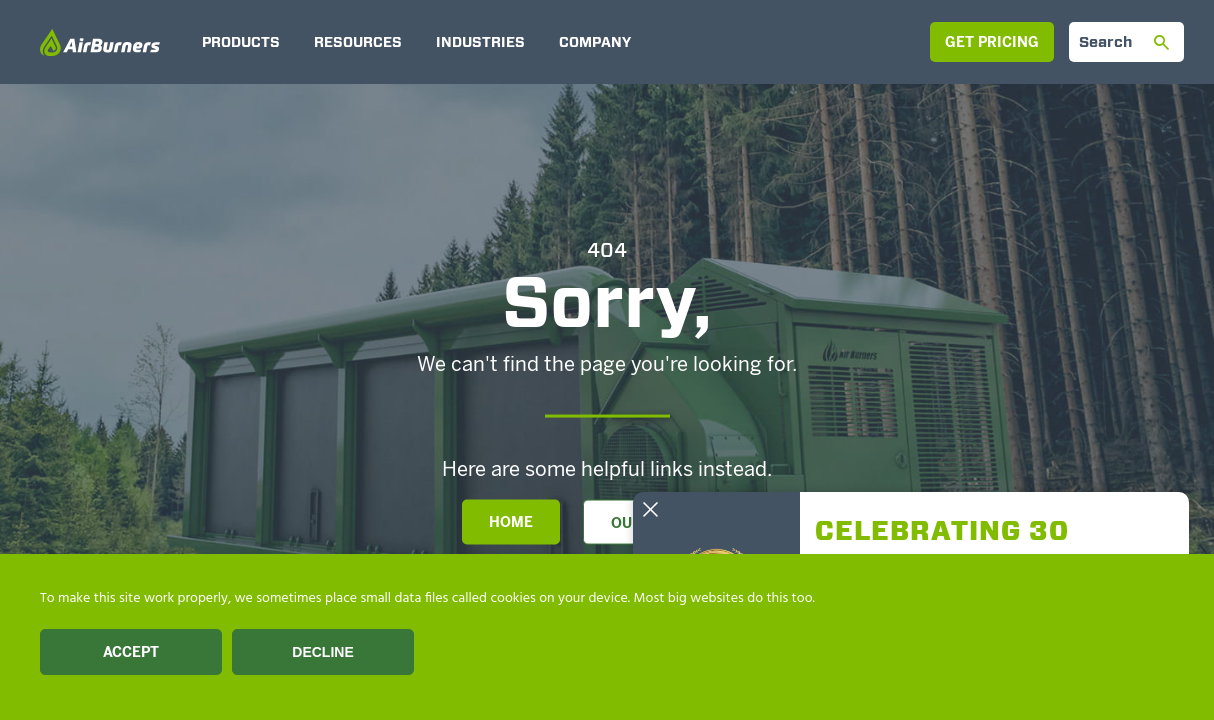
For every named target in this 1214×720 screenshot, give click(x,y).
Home (511, 522)
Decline (322, 652)
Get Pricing (992, 42)
